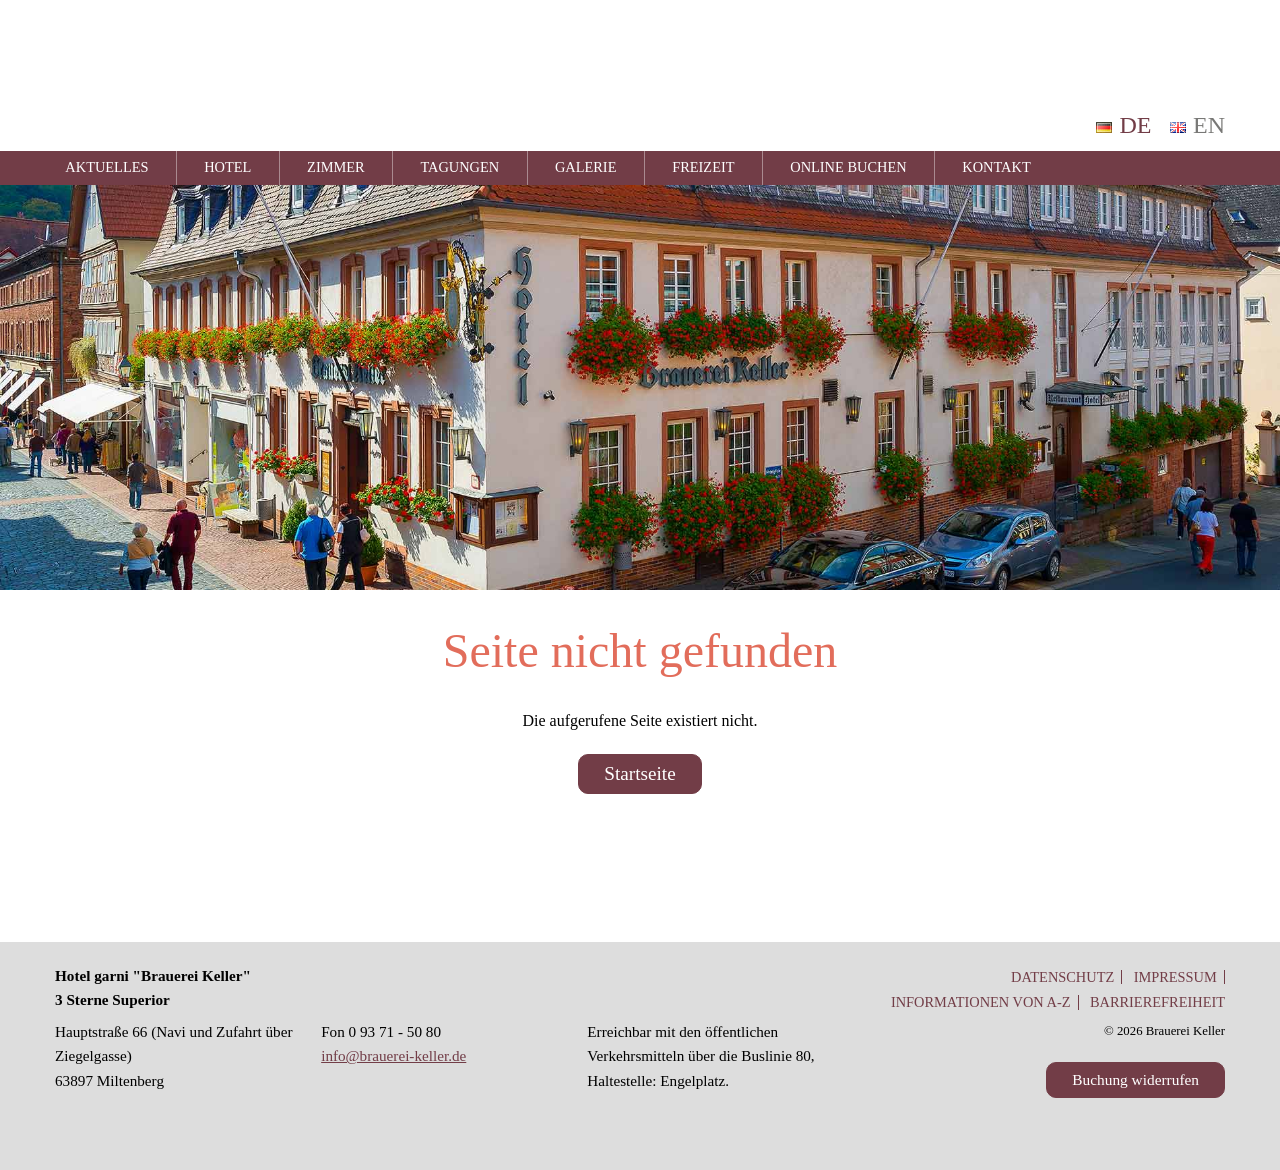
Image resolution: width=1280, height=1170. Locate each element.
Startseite (639, 773)
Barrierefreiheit (1157, 1002)
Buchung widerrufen (1135, 1079)
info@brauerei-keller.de (393, 1055)
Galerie (586, 167)
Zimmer (336, 167)
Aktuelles (106, 167)
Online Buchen (848, 167)
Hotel (227, 167)
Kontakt (996, 167)
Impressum (1175, 977)
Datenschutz (1062, 977)
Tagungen (459, 167)
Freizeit (703, 167)
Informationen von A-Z (981, 1002)
